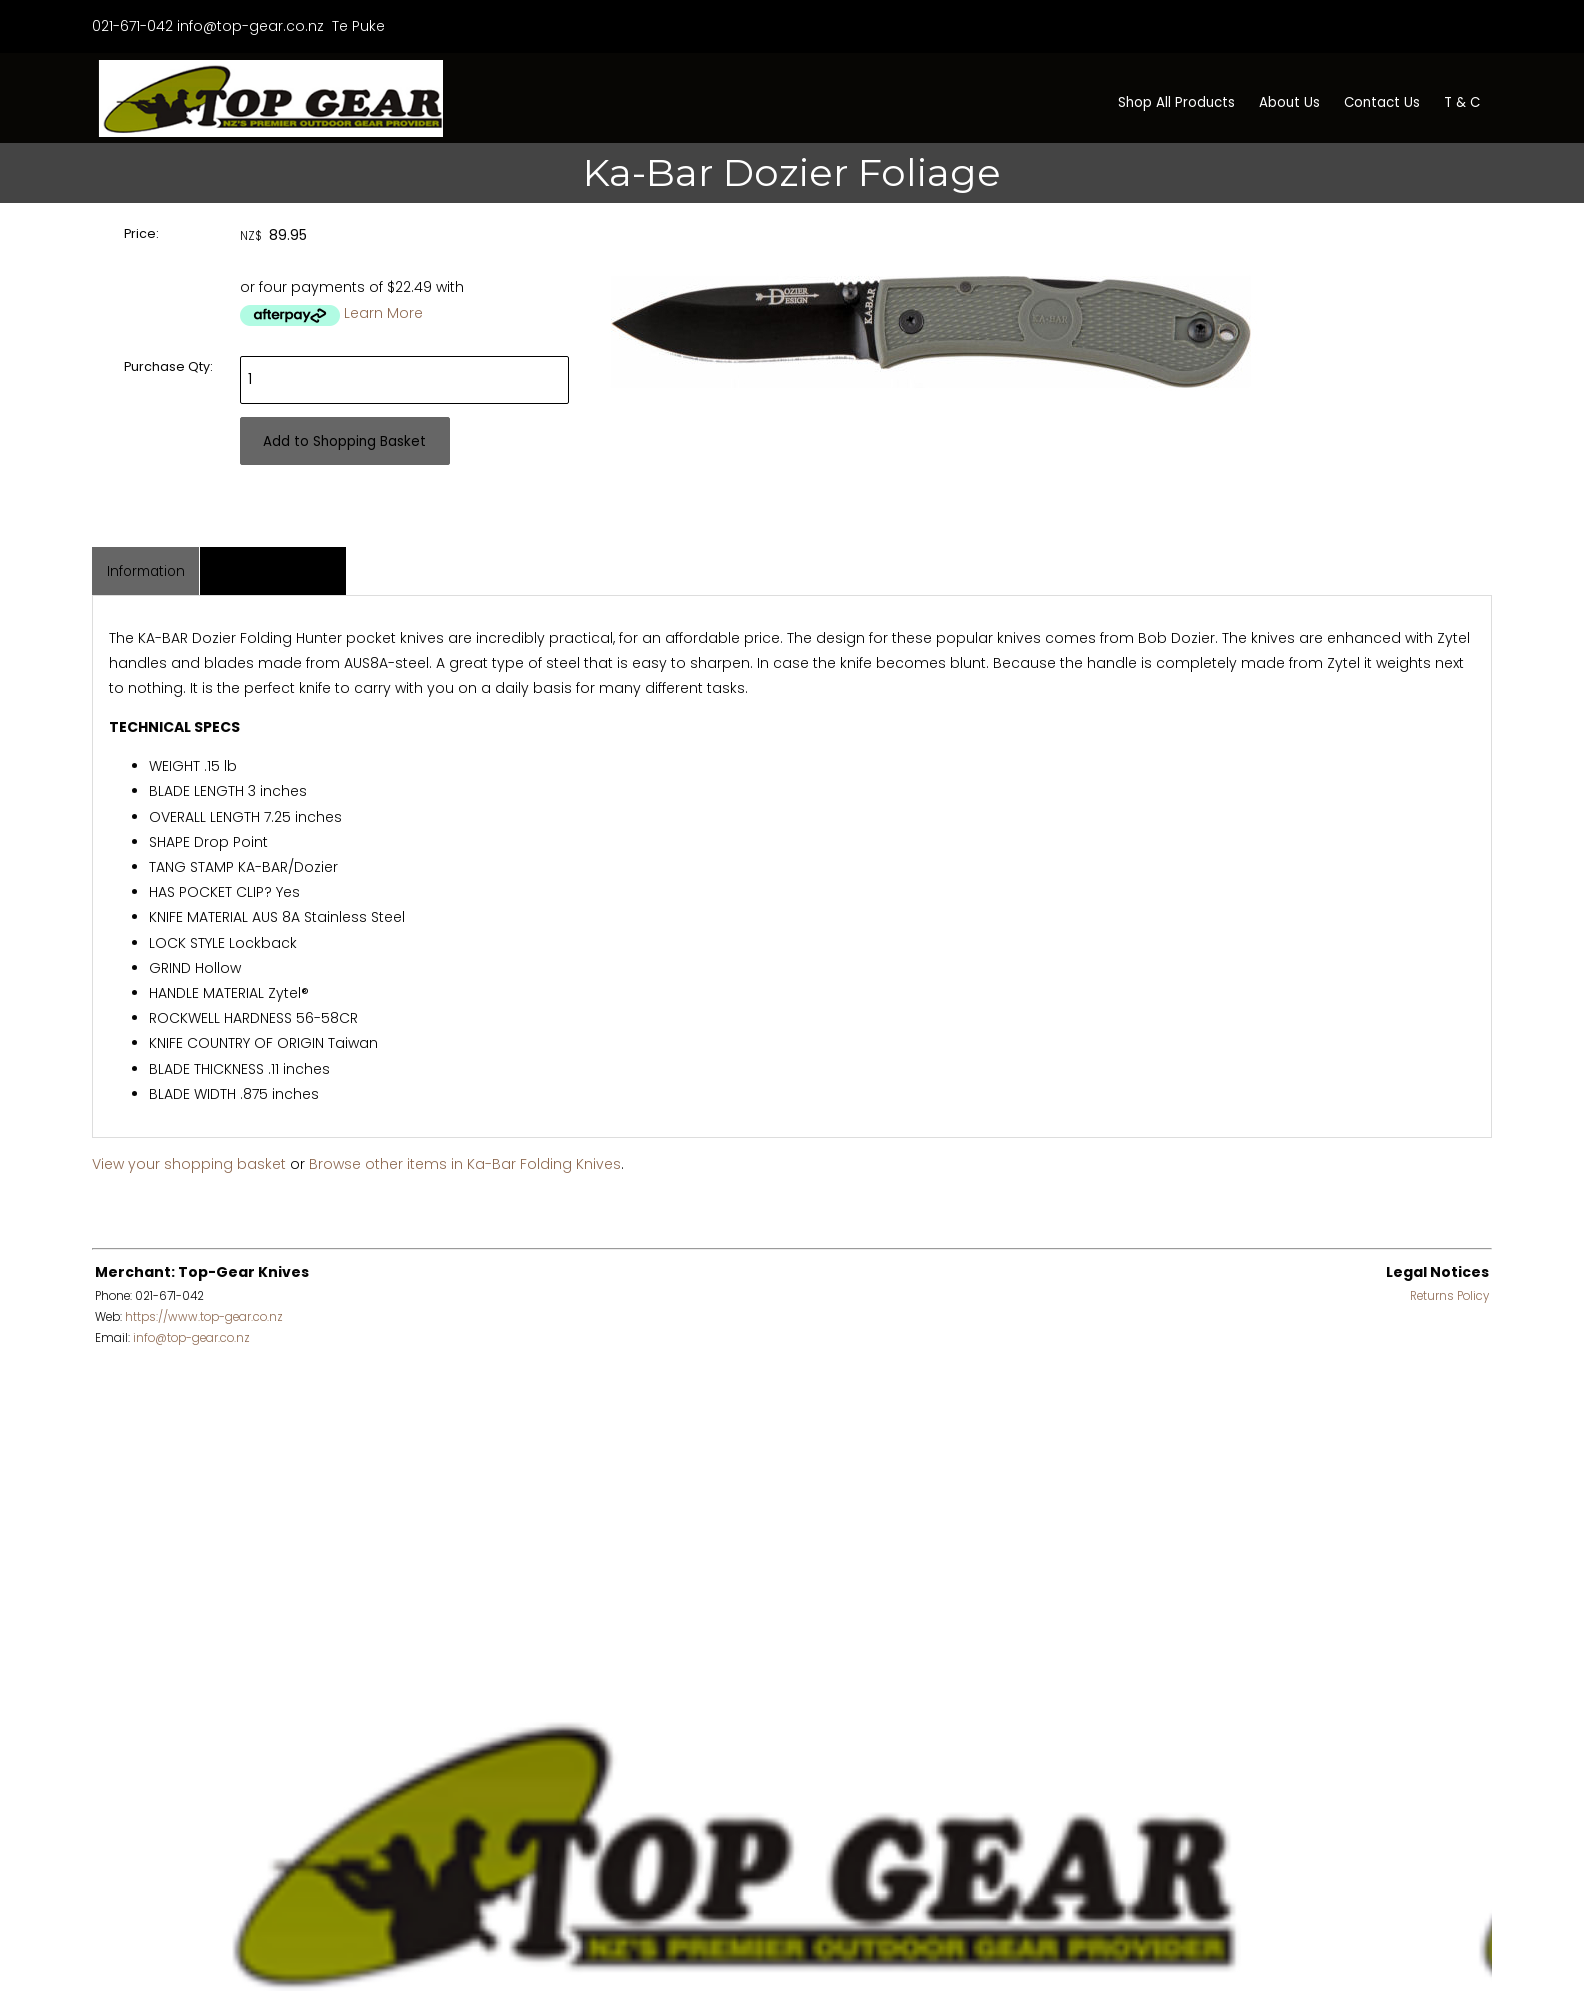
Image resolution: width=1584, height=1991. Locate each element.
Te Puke (356, 26)
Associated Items (273, 571)
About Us (1289, 102)
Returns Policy (1449, 1296)
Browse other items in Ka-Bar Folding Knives (465, 1164)
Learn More (383, 313)
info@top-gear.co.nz (250, 26)
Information (146, 571)
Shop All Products (1176, 102)
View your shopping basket (189, 1164)
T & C (1462, 102)
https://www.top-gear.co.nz (204, 1317)
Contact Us (1382, 102)
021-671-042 (132, 26)
